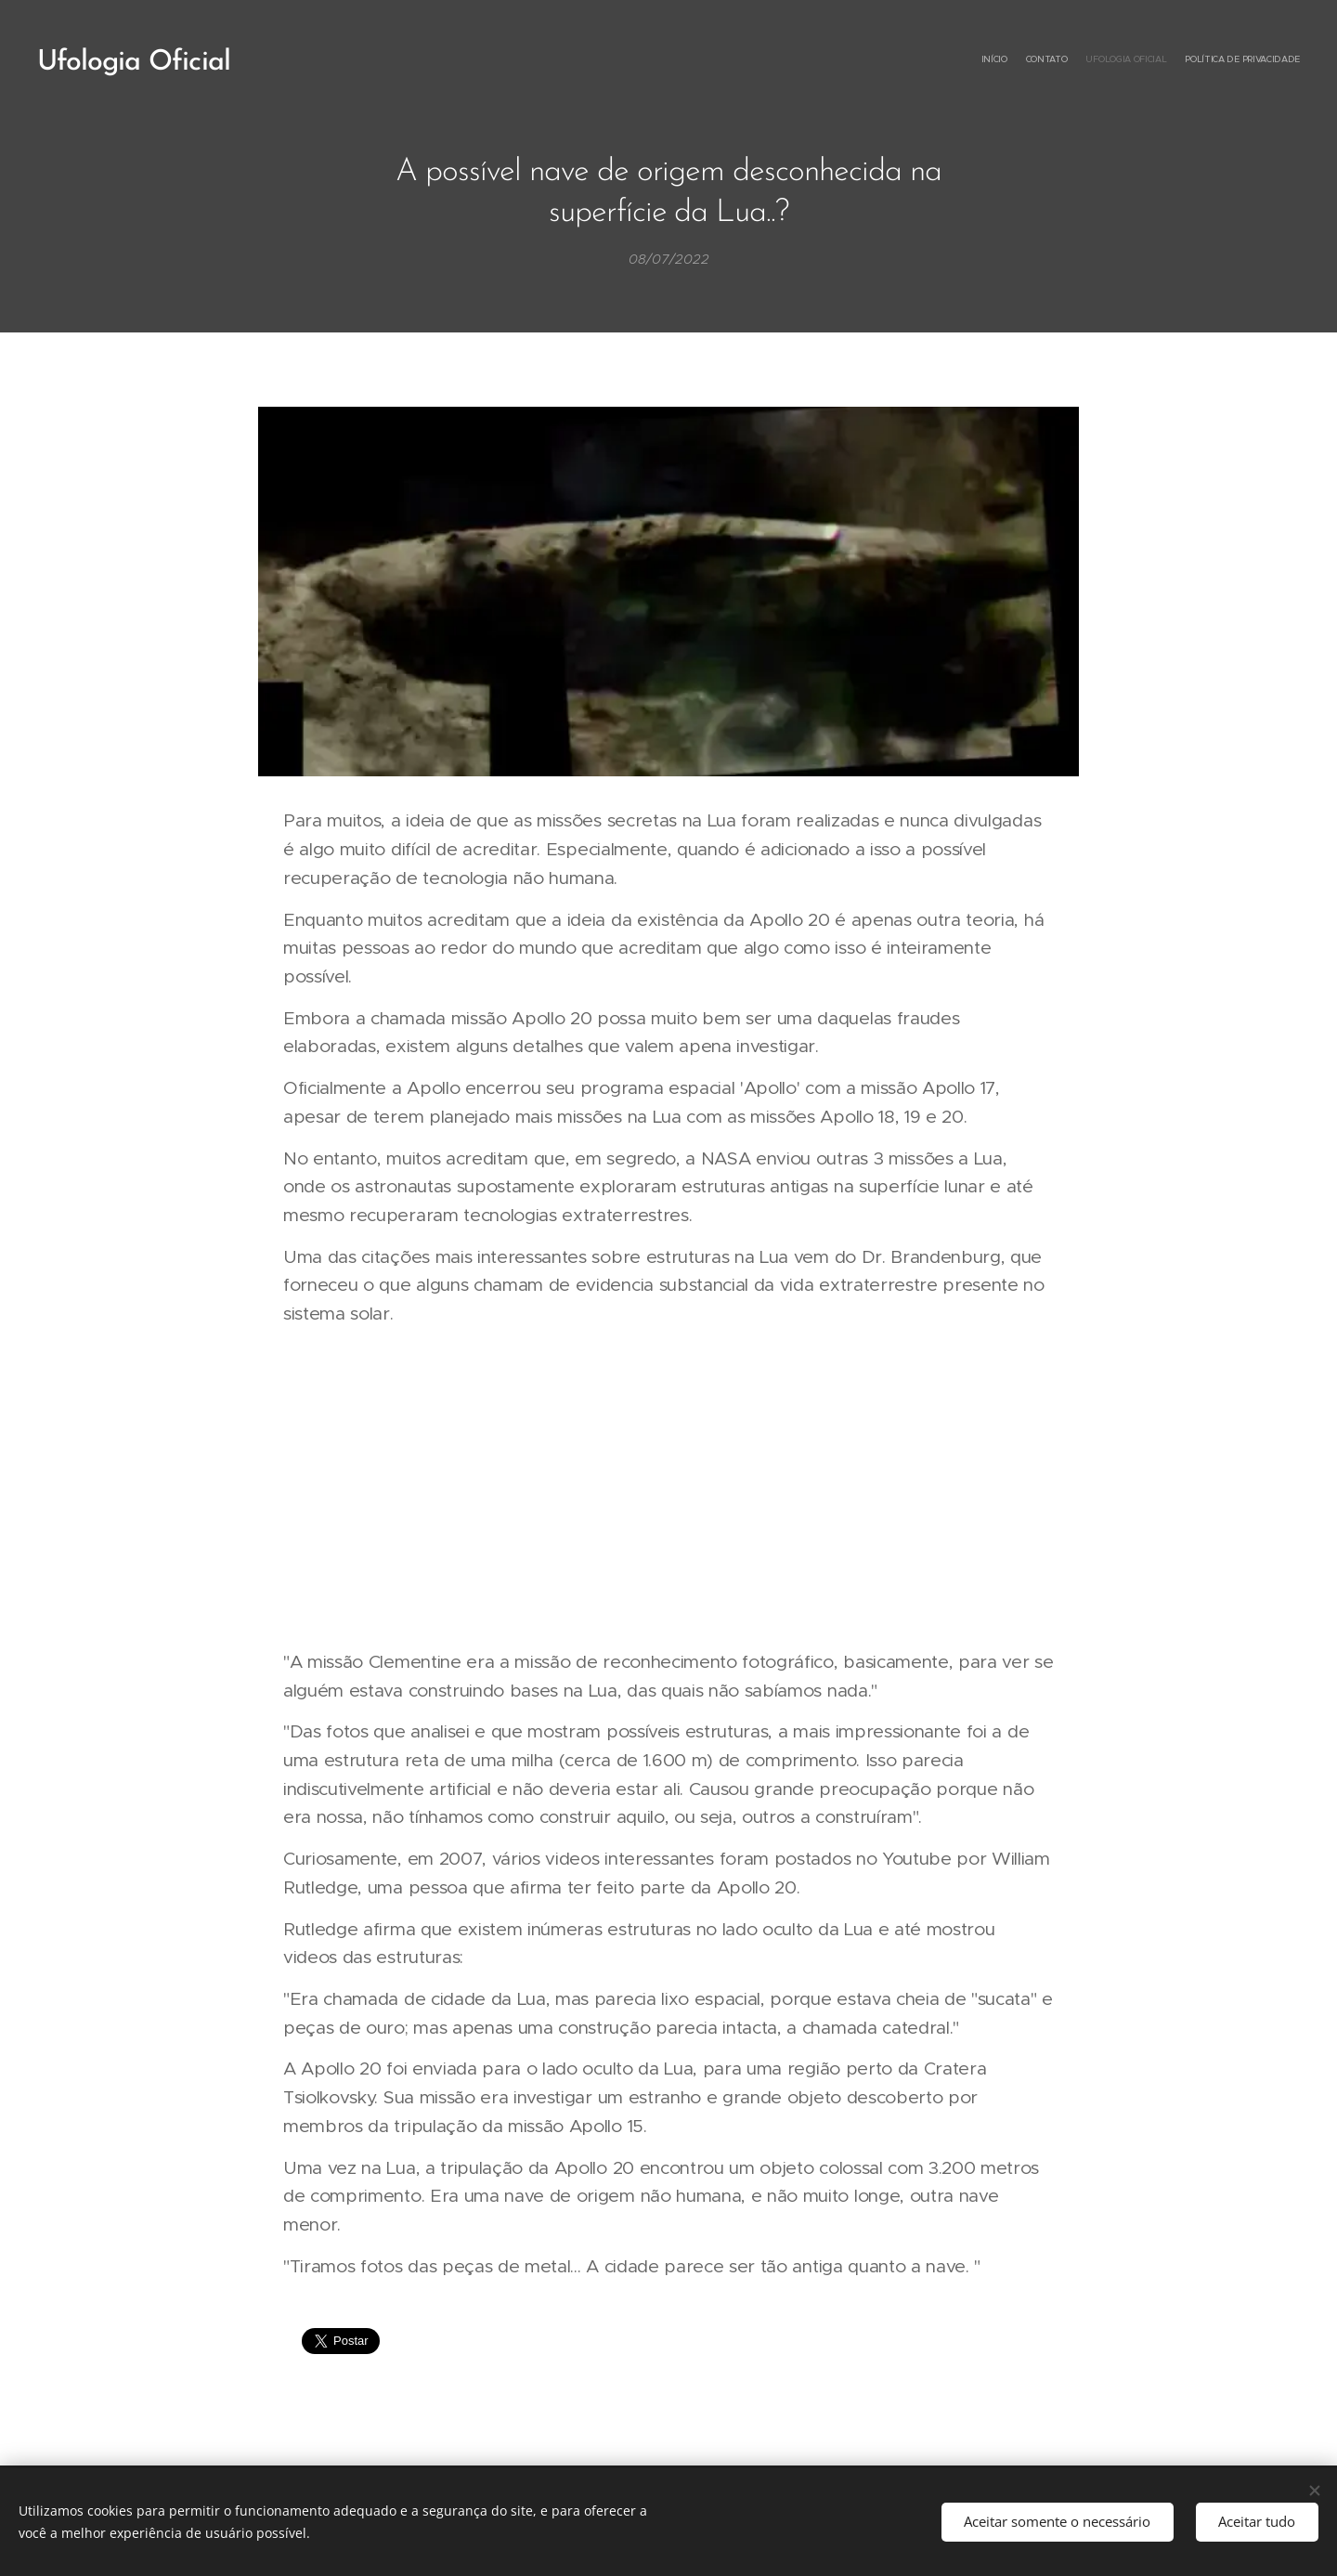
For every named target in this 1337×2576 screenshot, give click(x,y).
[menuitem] (1246, 60)
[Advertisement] (668, 1488)
